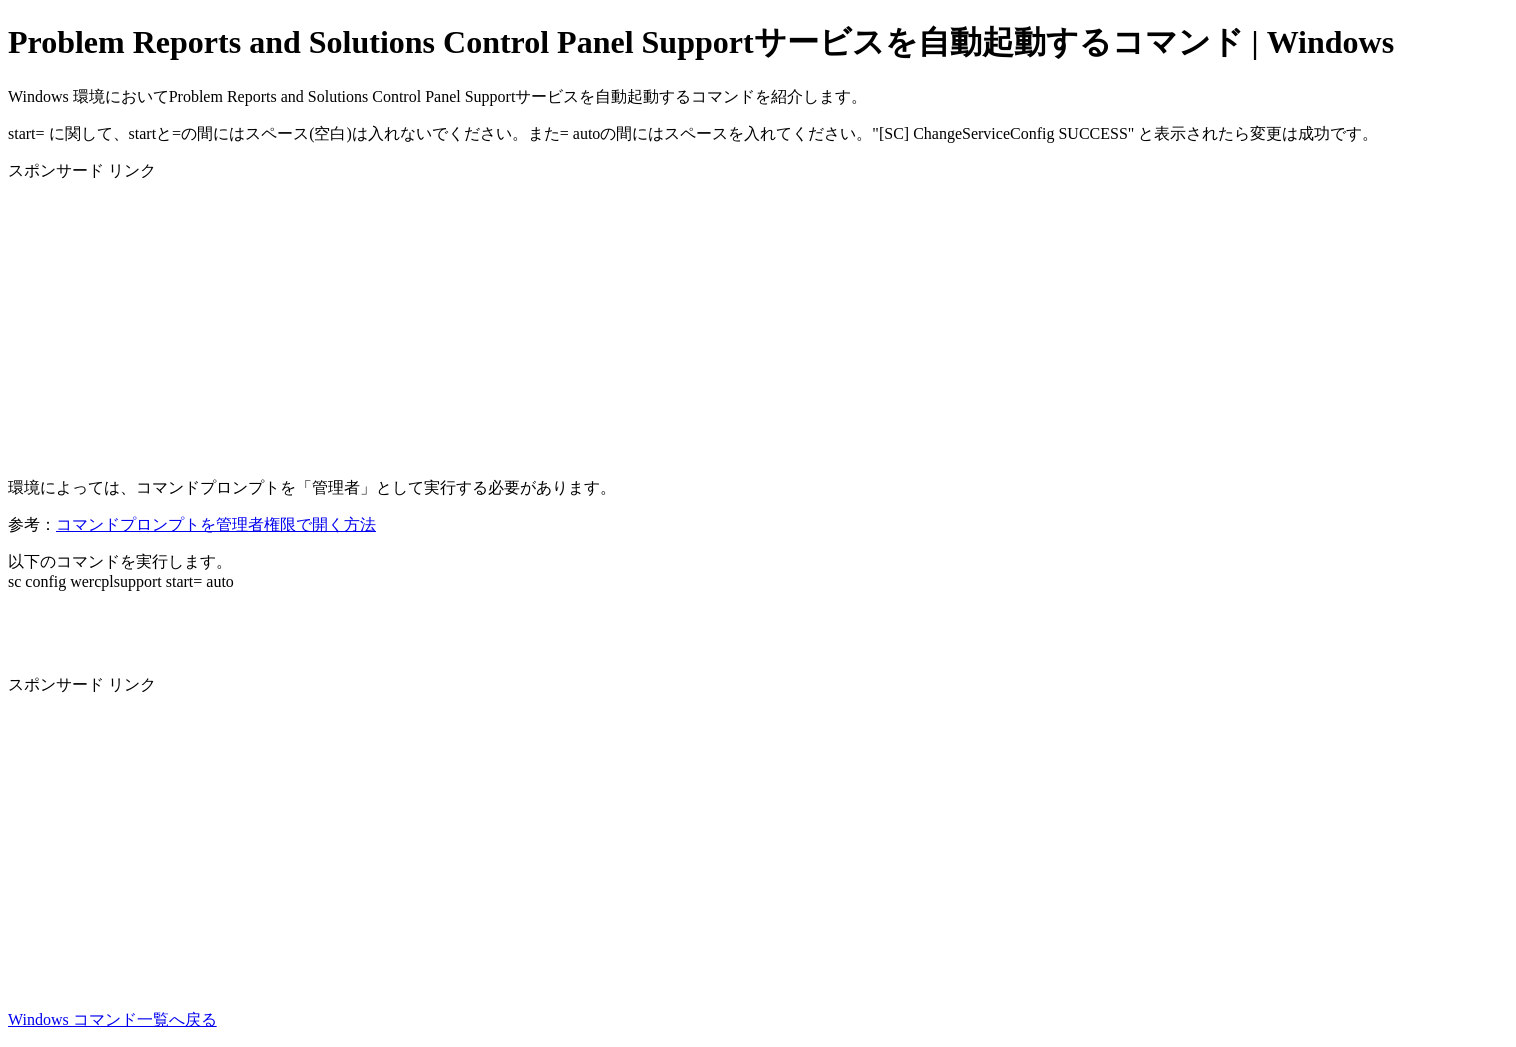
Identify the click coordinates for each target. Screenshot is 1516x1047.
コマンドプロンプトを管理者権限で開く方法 (216, 524)
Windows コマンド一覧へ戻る (112, 1019)
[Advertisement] (608, 322)
